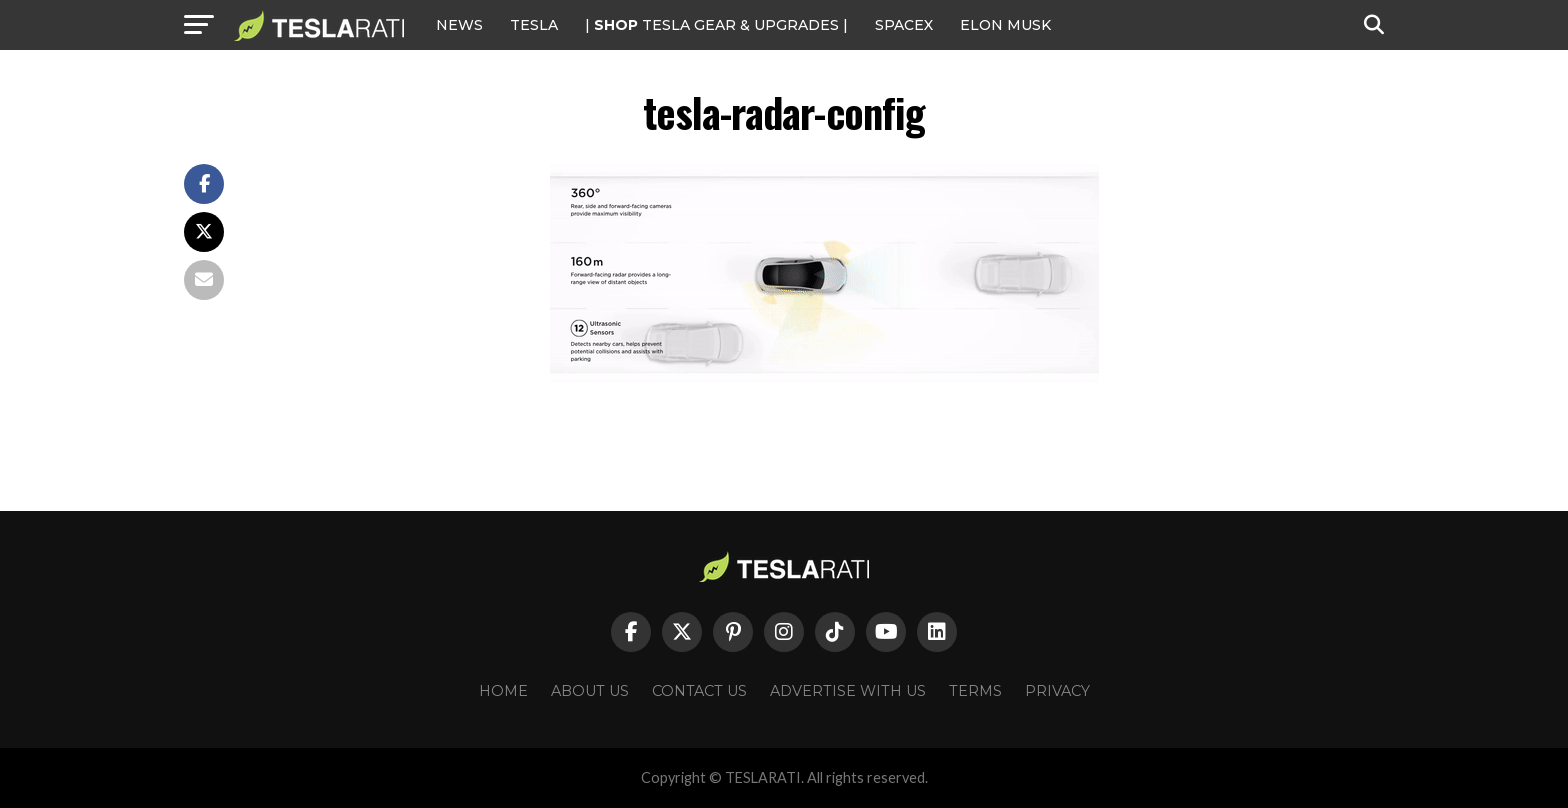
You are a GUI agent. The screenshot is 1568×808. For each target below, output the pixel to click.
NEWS (459, 25)
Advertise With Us (848, 691)
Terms (975, 691)
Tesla (534, 25)
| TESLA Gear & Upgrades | (716, 25)
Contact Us (699, 691)
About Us (590, 691)
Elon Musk (1005, 25)
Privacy (1057, 691)
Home (503, 691)
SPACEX (904, 25)
